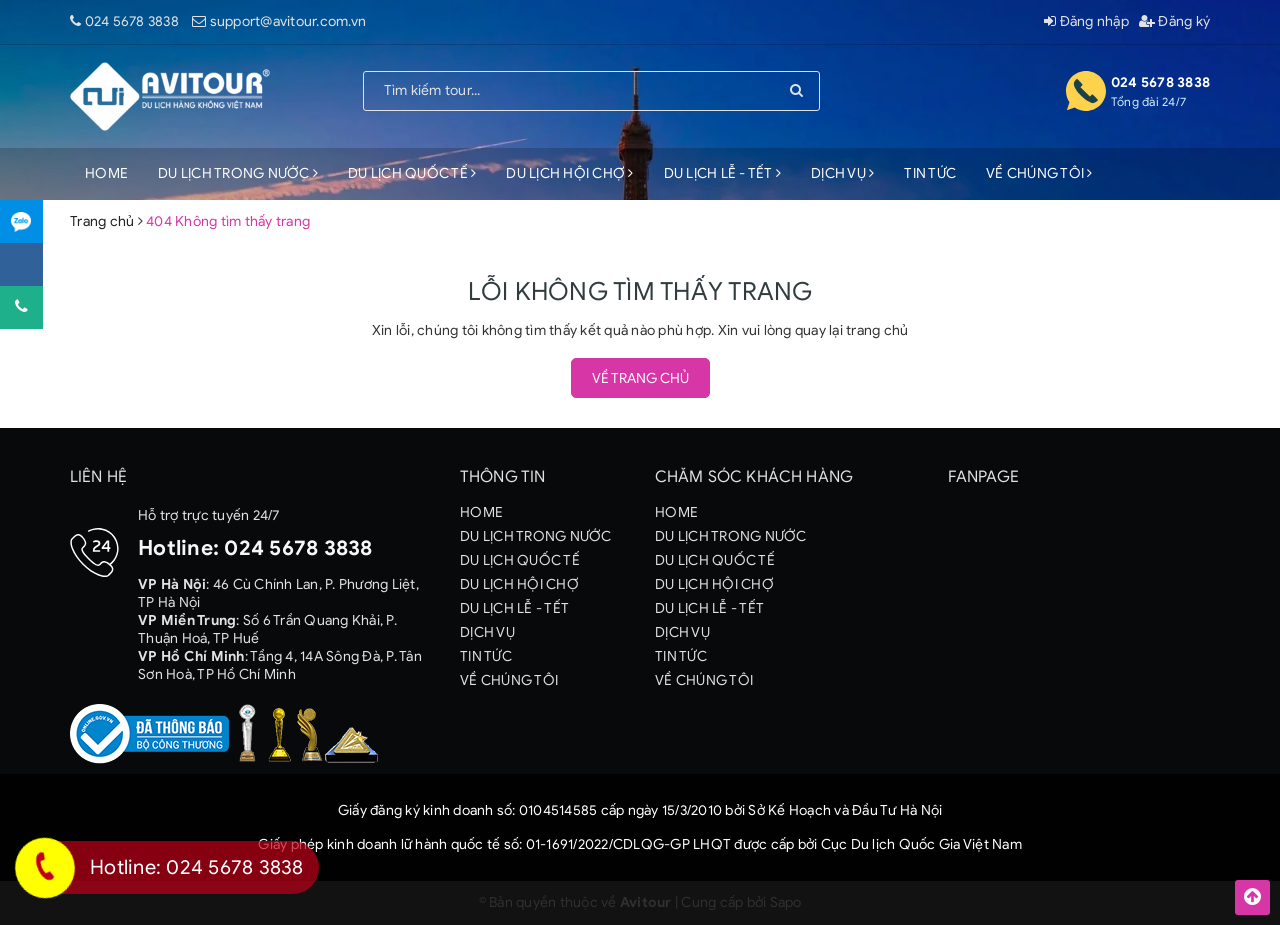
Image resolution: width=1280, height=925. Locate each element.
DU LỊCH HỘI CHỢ (569, 173)
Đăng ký (1174, 21)
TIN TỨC (930, 173)
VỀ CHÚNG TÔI (1039, 173)
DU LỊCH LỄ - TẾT (723, 173)
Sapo (786, 902)
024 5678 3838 (132, 21)
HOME (106, 173)
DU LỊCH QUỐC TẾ (412, 173)
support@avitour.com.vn (288, 21)
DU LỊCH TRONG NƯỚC (238, 173)
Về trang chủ (640, 378)
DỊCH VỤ (842, 173)
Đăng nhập (1086, 21)
